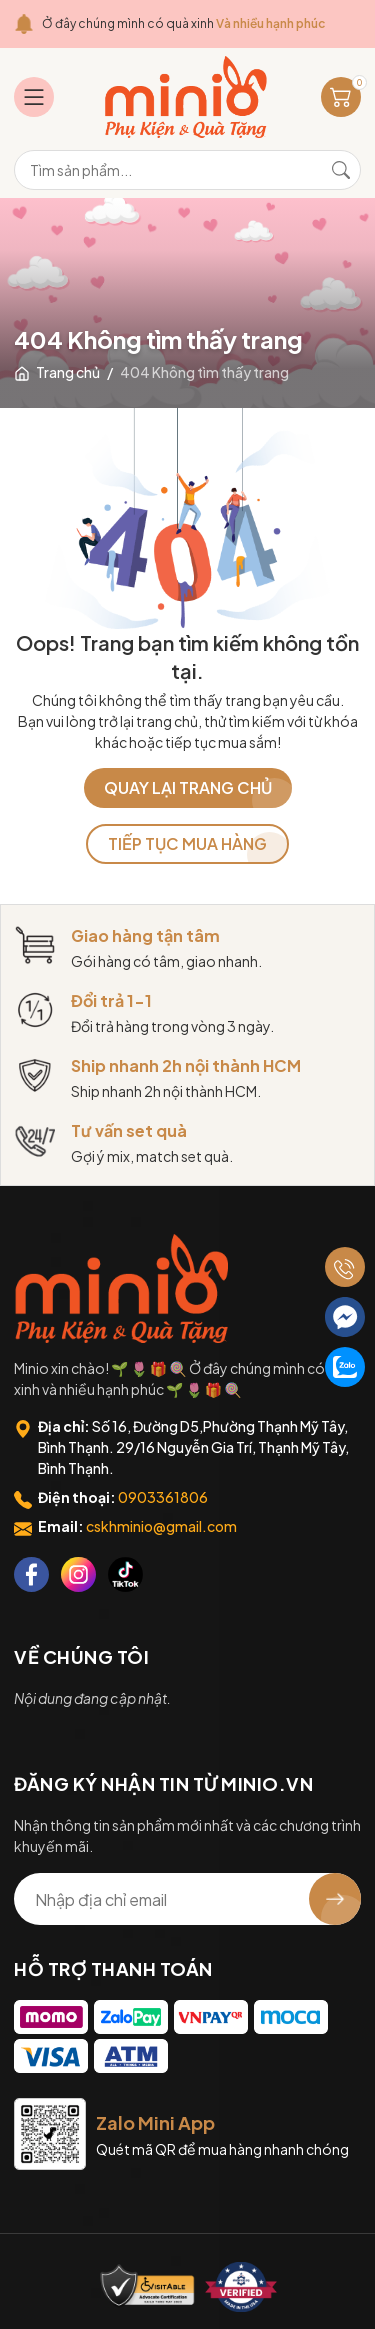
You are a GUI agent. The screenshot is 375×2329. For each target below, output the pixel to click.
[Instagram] (78, 1574)
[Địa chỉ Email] (187, 1899)
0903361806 (163, 1497)
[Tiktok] (125, 1574)
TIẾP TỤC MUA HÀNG (187, 843)
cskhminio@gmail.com (161, 1526)
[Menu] (34, 97)
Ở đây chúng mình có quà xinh (183, 23)
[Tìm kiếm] (341, 170)
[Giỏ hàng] (341, 97)
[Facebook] (31, 1574)
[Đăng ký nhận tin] (335, 1899)
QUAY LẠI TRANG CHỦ (188, 787)
